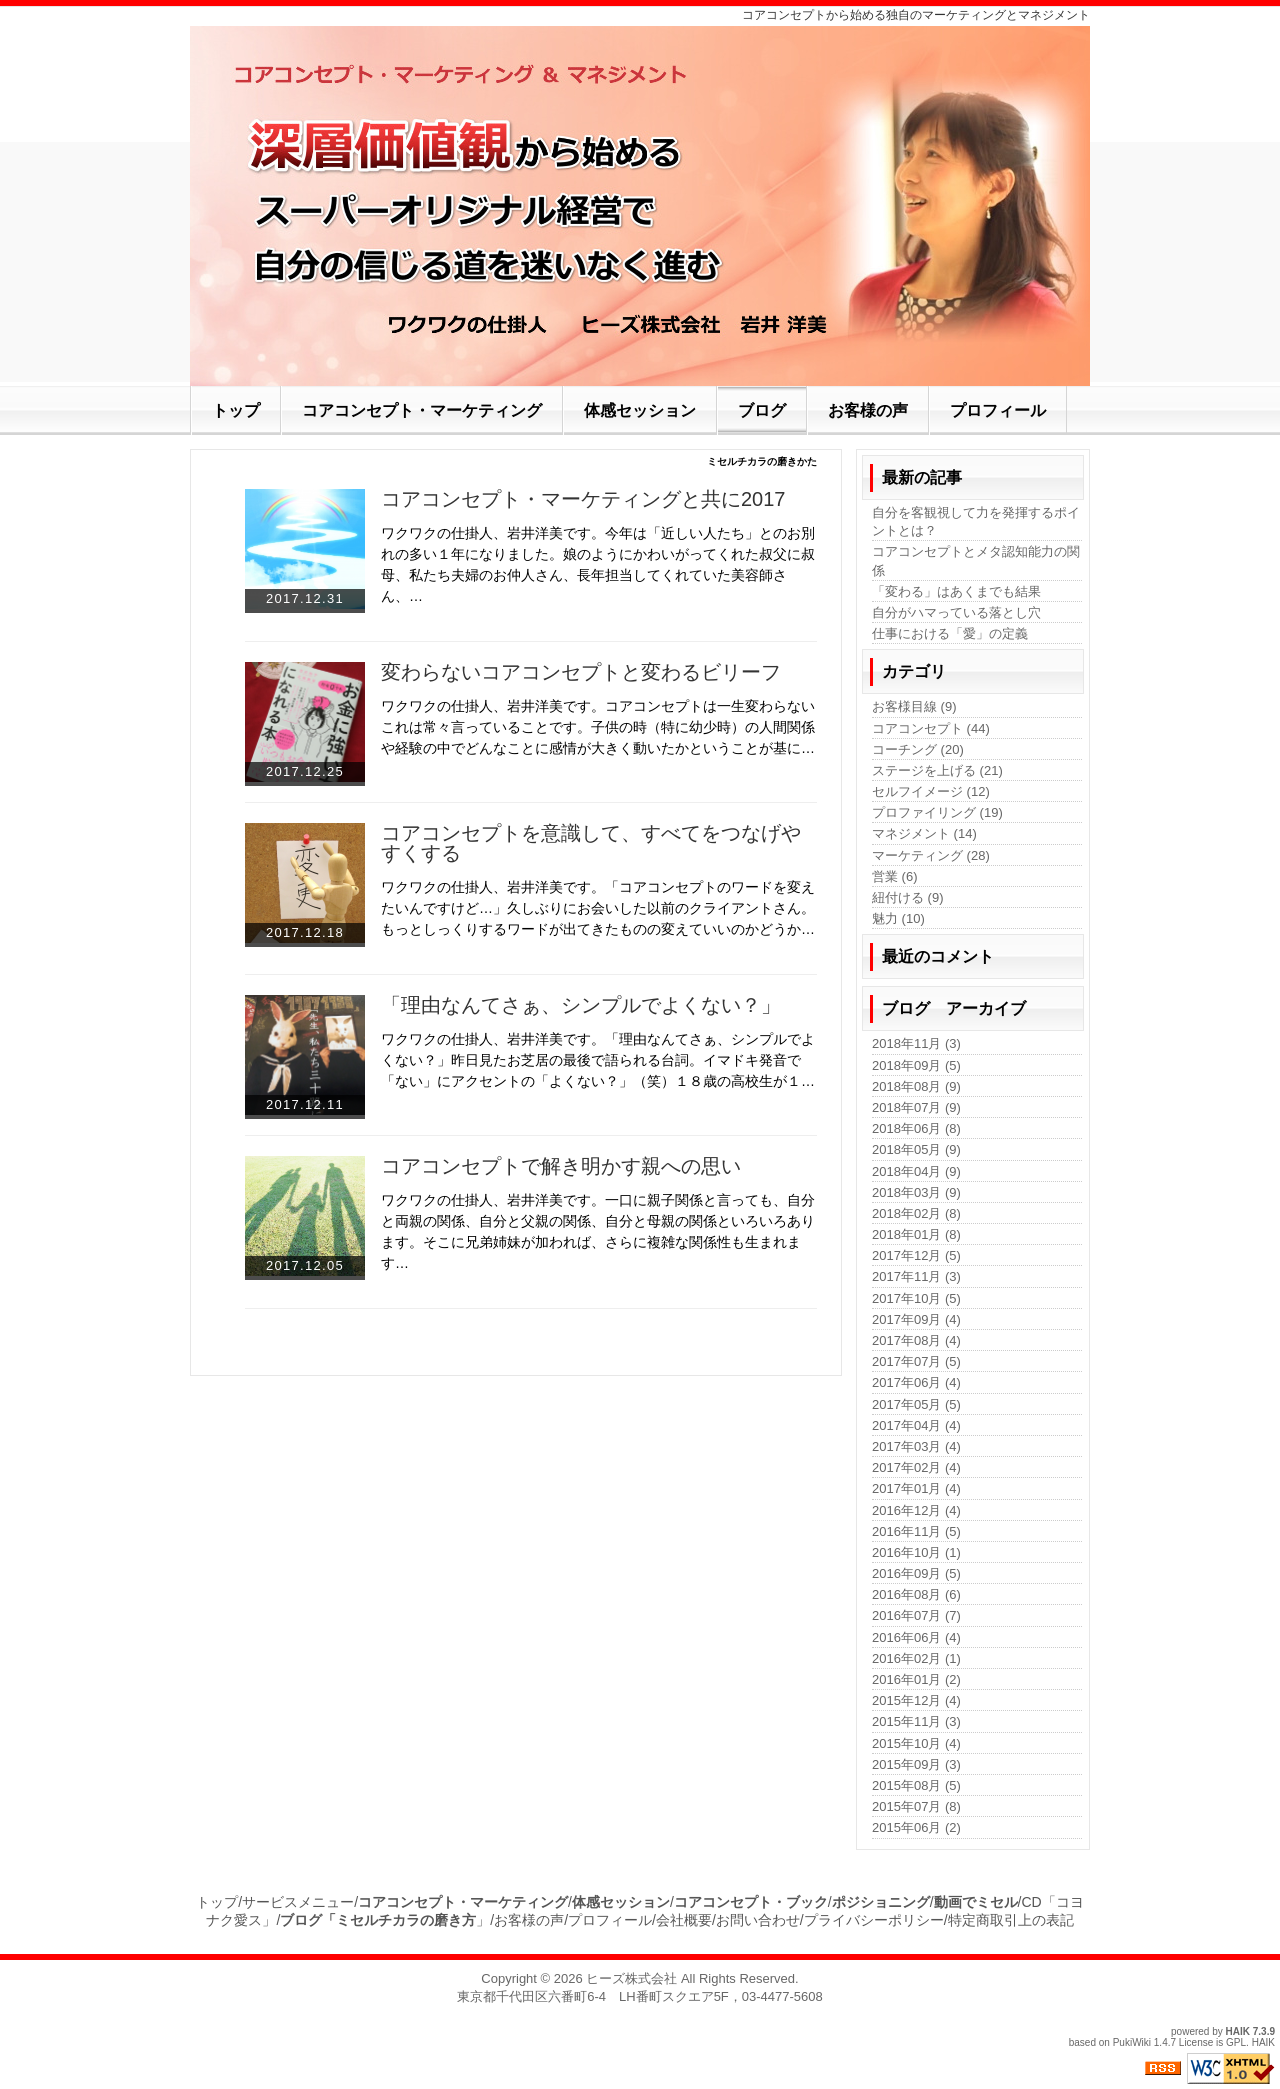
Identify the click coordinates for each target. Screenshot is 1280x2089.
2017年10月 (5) (916, 1298)
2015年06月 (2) (916, 1827)
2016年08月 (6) (916, 1594)
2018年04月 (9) (916, 1171)
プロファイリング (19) (937, 812)
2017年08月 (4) (916, 1340)
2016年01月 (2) (916, 1679)
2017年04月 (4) (916, 1425)
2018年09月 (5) (916, 1065)
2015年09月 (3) (916, 1764)
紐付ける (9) (908, 897)
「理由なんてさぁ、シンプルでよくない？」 (581, 1005)
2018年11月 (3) (916, 1043)
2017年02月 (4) (916, 1467)
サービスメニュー (298, 1902)
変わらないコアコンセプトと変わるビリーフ (581, 672)
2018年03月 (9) (916, 1192)
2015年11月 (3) (916, 1721)
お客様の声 (529, 1920)
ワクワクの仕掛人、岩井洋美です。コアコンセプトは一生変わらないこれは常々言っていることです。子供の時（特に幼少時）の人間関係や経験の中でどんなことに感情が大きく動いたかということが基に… (598, 727)
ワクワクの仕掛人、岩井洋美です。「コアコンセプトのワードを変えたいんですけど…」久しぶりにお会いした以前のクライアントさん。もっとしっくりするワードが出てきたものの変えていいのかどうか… (598, 908)
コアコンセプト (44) (931, 728)
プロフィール (610, 1920)
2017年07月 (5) (916, 1361)
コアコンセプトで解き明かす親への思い (561, 1166)
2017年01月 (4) (916, 1488)
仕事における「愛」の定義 (950, 633)
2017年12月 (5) (916, 1255)
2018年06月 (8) (916, 1128)
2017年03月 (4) (916, 1446)
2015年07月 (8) (916, 1806)
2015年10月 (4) (916, 1743)
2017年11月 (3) (916, 1276)
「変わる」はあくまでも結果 (956, 591)
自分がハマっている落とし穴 (956, 612)
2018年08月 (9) (916, 1086)
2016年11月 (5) (916, 1531)
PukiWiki (1132, 2042)
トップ (217, 1902)
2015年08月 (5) (916, 1785)
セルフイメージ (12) (931, 791)
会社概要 (684, 1920)
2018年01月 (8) (916, 1234)
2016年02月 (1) (916, 1658)
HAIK (1238, 2031)
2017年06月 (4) (916, 1382)
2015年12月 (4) (916, 1700)
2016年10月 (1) (916, 1552)
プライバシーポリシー (874, 1920)
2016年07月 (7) (916, 1615)
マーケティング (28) (931, 855)
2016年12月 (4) (916, 1510)
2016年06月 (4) (916, 1637)
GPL (1236, 2042)
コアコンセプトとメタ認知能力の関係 (976, 560)
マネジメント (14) (924, 833)
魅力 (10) (898, 918)
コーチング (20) (918, 749)
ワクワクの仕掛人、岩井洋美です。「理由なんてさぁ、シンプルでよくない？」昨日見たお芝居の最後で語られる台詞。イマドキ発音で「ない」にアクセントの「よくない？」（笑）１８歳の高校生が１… (598, 1060)
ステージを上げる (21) (937, 770)
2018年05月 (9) (916, 1149)
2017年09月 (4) (916, 1319)
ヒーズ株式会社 (631, 1978)
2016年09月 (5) (916, 1573)
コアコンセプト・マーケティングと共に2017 (583, 499)
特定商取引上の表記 (1011, 1920)
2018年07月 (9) (916, 1107)
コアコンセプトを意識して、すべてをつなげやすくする (591, 843)
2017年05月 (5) (916, 1404)
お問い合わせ (758, 1920)
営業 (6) (895, 876)
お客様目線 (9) (914, 706)
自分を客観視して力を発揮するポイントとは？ (976, 521)
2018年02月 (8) (916, 1213)
